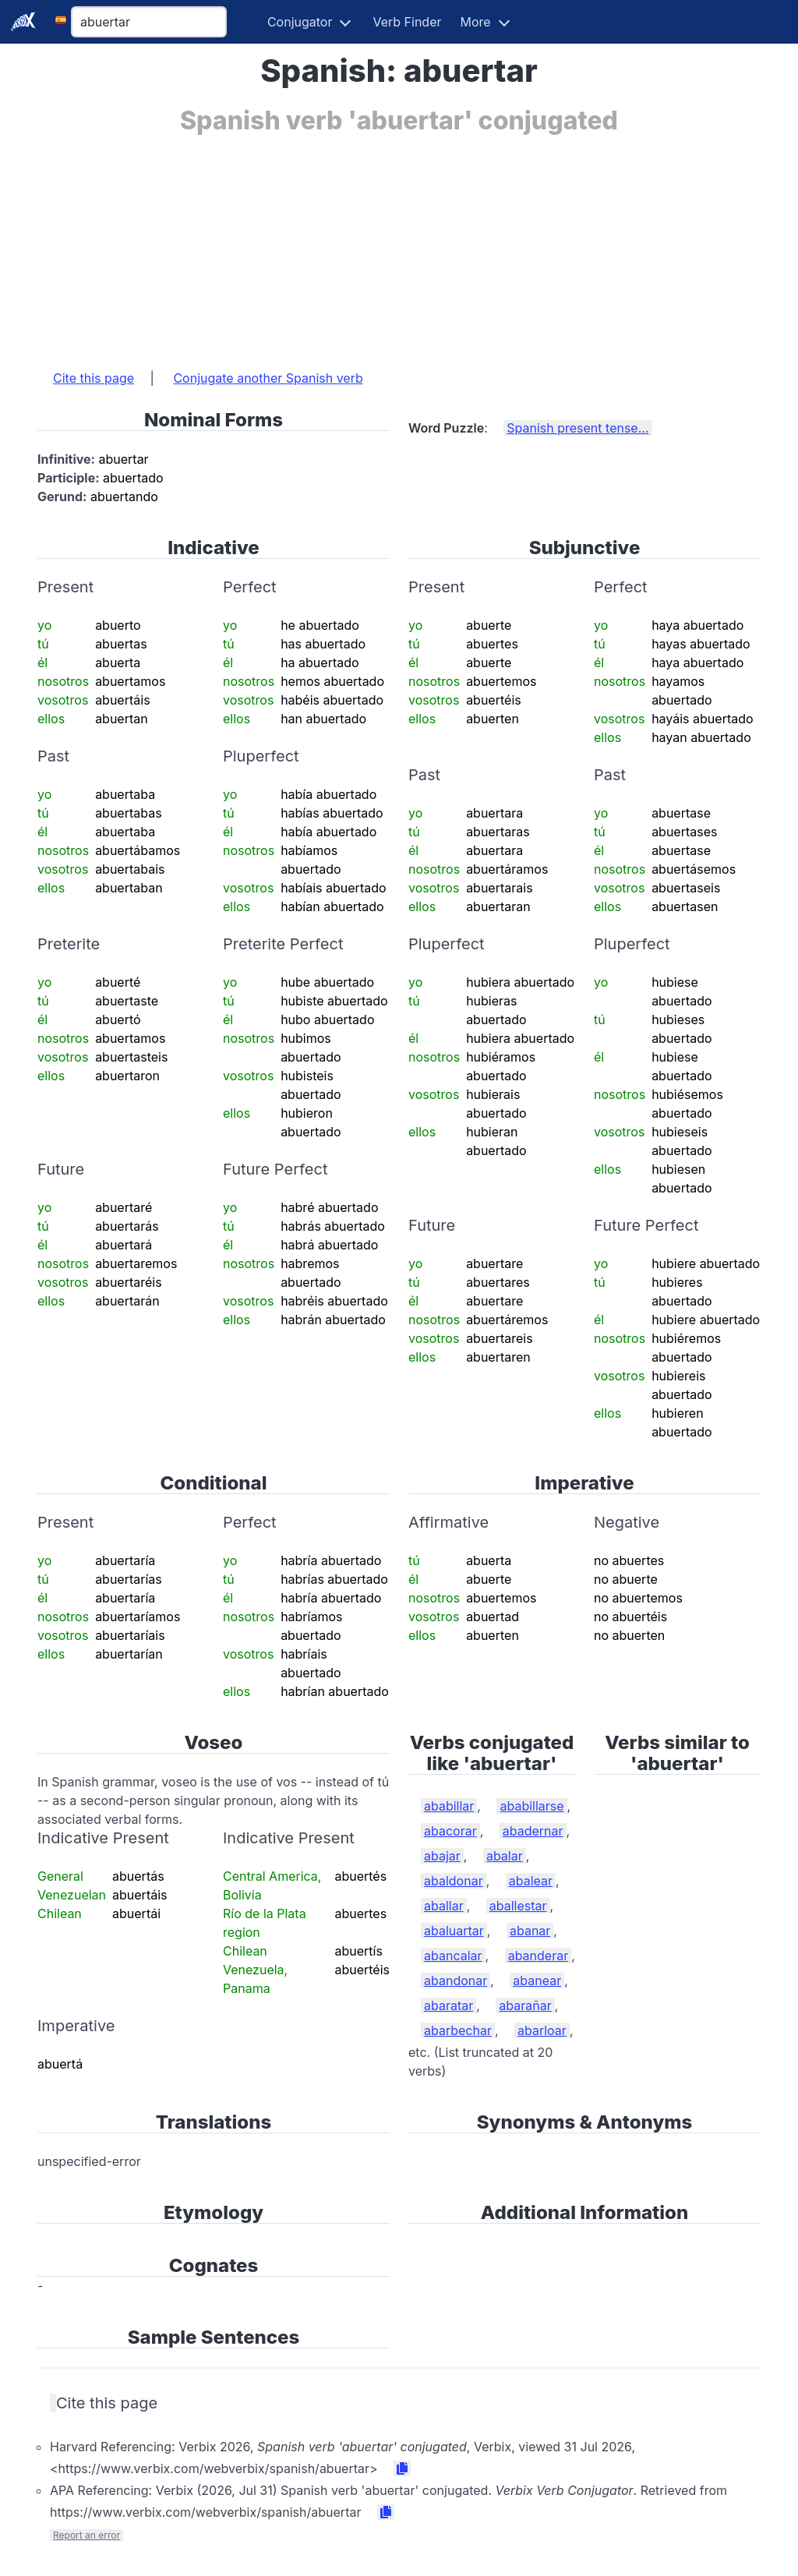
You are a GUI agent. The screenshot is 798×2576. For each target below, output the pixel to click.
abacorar (450, 1831)
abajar (442, 1856)
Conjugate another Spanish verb (267, 378)
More (476, 22)
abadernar (533, 1831)
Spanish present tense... (577, 428)
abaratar (448, 2005)
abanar (530, 1930)
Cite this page (93, 378)
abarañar (525, 2005)
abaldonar (453, 1881)
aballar (444, 1905)
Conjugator (300, 22)
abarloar (542, 2030)
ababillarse (531, 1806)
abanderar (538, 1955)
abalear (531, 1881)
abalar (504, 1856)
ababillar (449, 1806)
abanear (537, 1980)
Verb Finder (407, 22)
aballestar (518, 1905)
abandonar (455, 1980)
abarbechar (458, 2030)
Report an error (86, 2535)
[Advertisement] (399, 244)
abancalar (453, 1955)
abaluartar (454, 1930)
